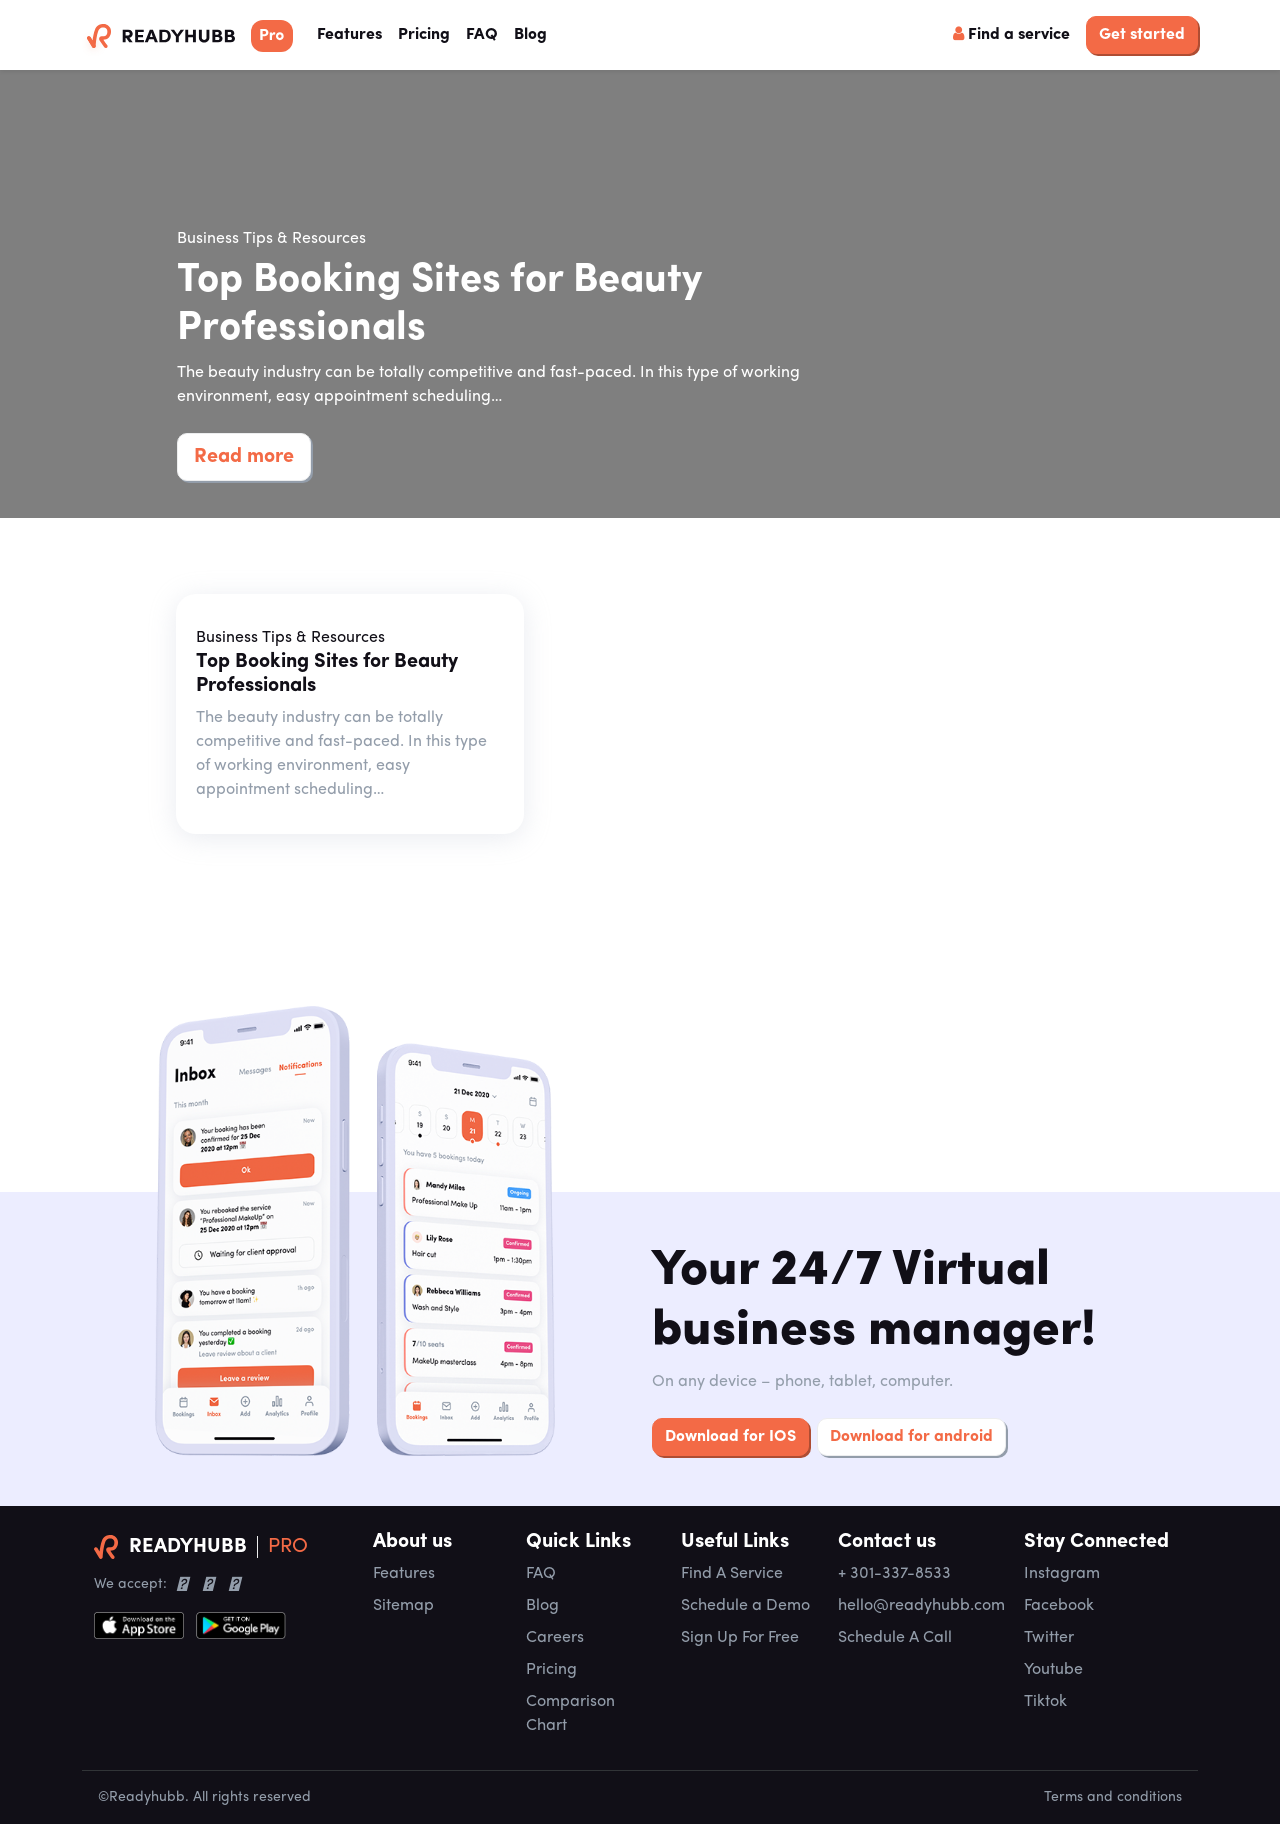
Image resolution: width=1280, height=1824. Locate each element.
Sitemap (403, 1606)
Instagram (1062, 1574)
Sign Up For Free (740, 1638)
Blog (530, 35)
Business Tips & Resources (271, 239)
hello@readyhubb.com (921, 1606)
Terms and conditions (1113, 1797)
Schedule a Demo (745, 1606)
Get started (1142, 35)
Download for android (911, 1437)
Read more (244, 457)
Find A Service (732, 1574)
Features (353, 32)
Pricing (424, 35)
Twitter (1049, 1638)
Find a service (1011, 34)
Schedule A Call (895, 1638)
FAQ (482, 35)
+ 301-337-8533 (894, 1574)
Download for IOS (730, 1437)
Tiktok (1045, 1702)
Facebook (1059, 1606)
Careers (555, 1638)
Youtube (1053, 1670)
